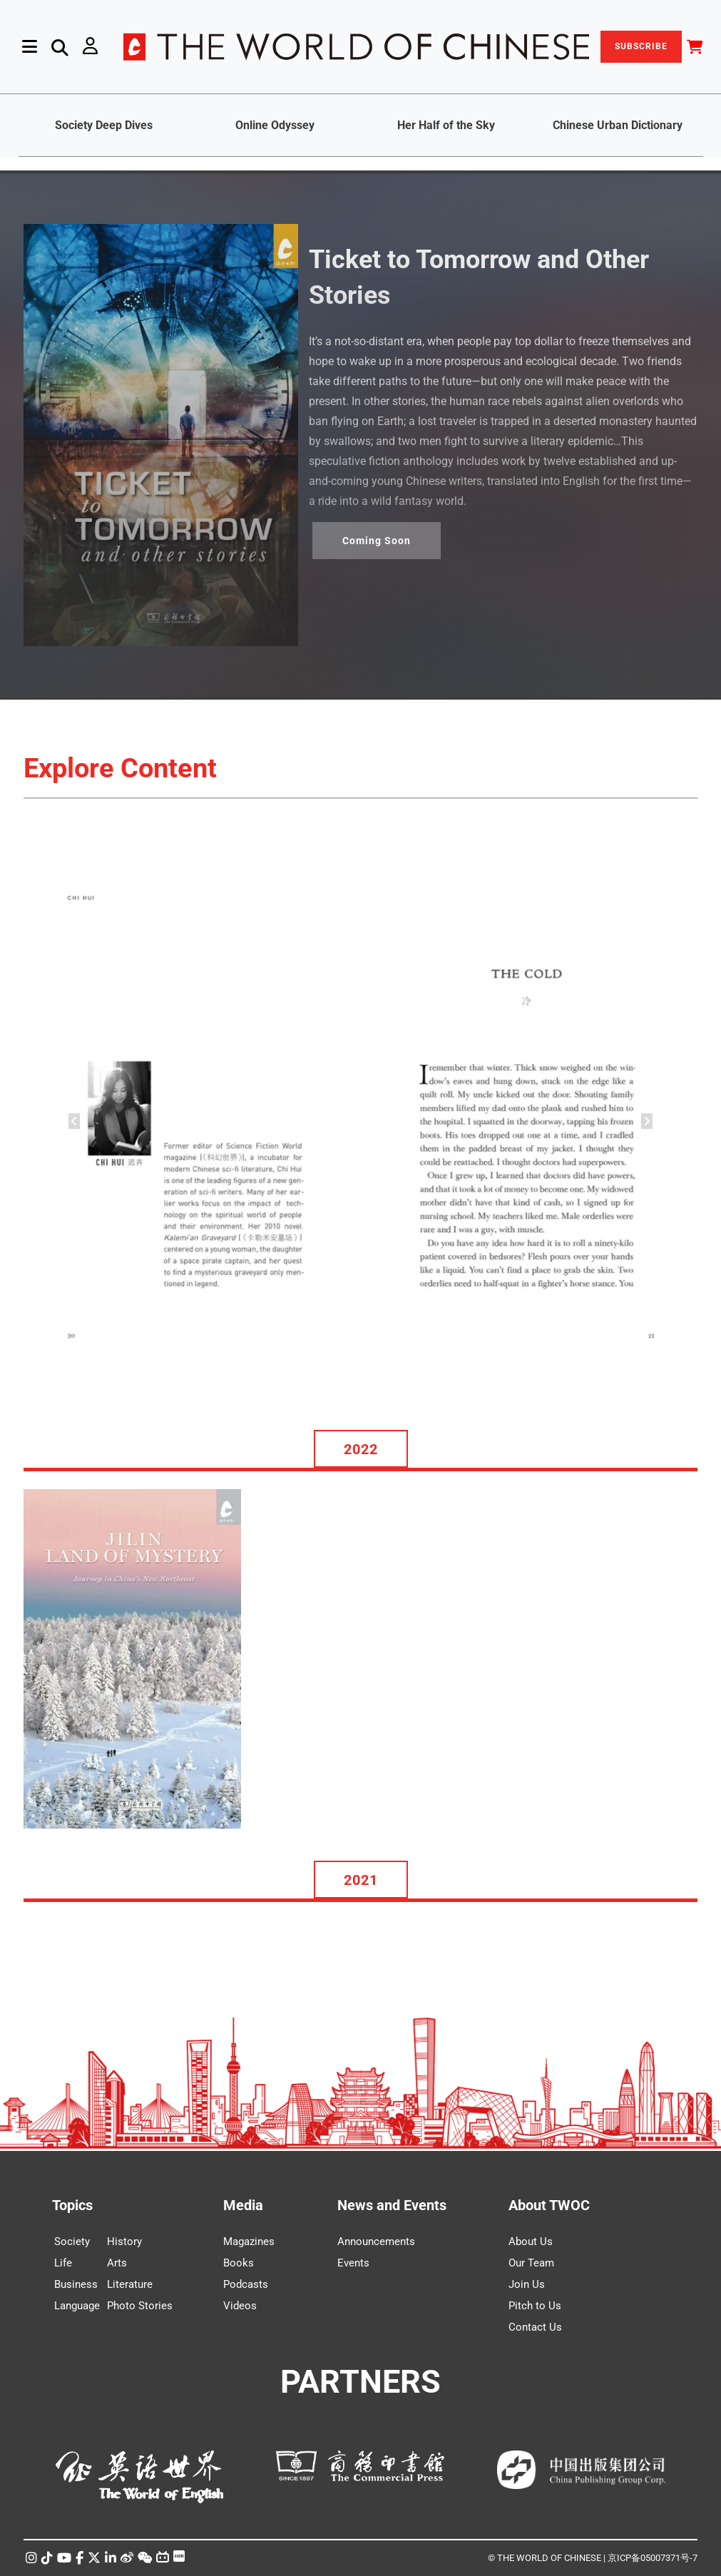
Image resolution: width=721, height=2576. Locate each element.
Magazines (249, 2241)
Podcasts (245, 2284)
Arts (117, 2262)
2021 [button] (361, 1879)
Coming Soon (376, 540)
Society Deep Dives (104, 125)
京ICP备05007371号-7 (652, 2557)
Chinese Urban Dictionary (617, 125)
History (124, 2241)
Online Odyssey (275, 125)
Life (63, 2262)
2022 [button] (361, 1449)
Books (238, 2262)
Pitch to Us (534, 2305)
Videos (240, 2305)
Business (76, 2284)
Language (77, 2305)
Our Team (531, 2262)
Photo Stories (140, 2305)
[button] (74, 1121)
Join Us (526, 2284)
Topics (72, 2205)
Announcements (376, 2241)
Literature (130, 2284)
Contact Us (535, 2327)
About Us (530, 2241)
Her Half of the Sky (446, 125)
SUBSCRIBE (641, 46)
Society (72, 2241)
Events (353, 2262)
